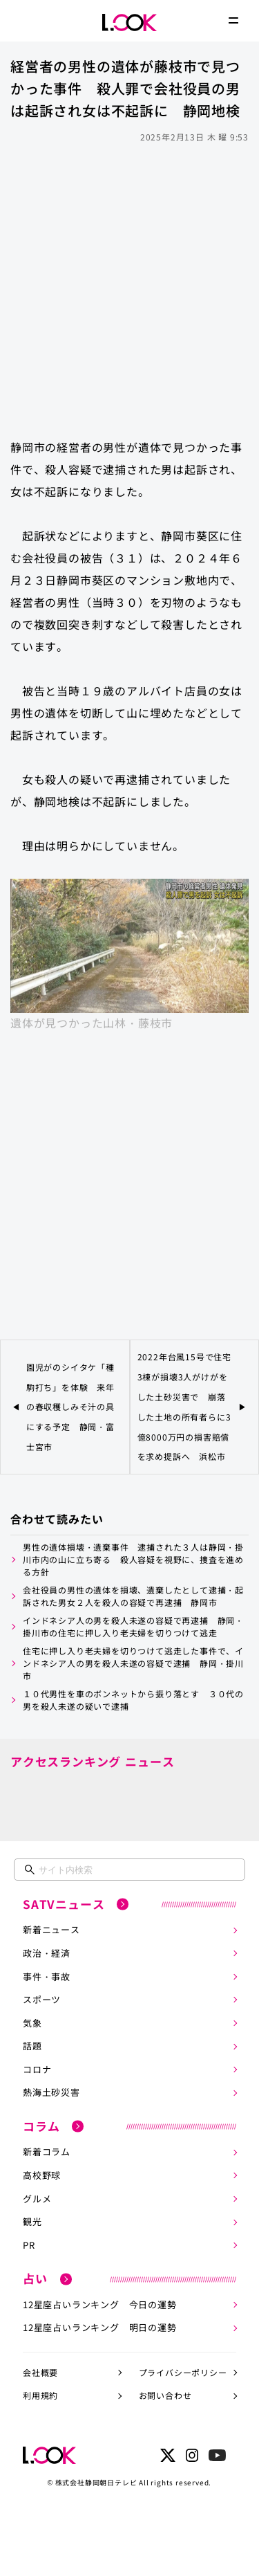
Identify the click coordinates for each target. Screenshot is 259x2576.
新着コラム (46, 2151)
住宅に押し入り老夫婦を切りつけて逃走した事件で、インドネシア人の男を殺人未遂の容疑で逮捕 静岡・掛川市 (133, 1663)
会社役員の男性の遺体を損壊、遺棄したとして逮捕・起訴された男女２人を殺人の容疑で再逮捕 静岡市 (133, 1596)
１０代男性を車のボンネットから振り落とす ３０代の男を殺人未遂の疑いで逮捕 (133, 1700)
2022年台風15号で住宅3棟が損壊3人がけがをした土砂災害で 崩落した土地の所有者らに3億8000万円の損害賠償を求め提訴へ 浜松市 (184, 1406)
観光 (32, 2221)
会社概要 (40, 2372)
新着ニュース (51, 1929)
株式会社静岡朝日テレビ (96, 2482)
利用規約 (40, 2395)
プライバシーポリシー (183, 2372)
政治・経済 (46, 1953)
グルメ (37, 2198)
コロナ (37, 2069)
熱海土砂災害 (51, 2092)
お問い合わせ (165, 2395)
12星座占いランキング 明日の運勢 (100, 2327)
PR (29, 2244)
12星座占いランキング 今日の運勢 (100, 2304)
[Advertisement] (129, 284)
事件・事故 (46, 1976)
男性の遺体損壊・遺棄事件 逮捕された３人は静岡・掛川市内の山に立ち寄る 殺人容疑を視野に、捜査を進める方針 (133, 1559)
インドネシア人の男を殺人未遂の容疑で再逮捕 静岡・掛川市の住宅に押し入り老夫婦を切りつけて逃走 (133, 1626)
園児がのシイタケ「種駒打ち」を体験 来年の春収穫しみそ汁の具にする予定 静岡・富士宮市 (70, 1406)
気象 (32, 2022)
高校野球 (42, 2175)
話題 (32, 2045)
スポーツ (42, 1999)
